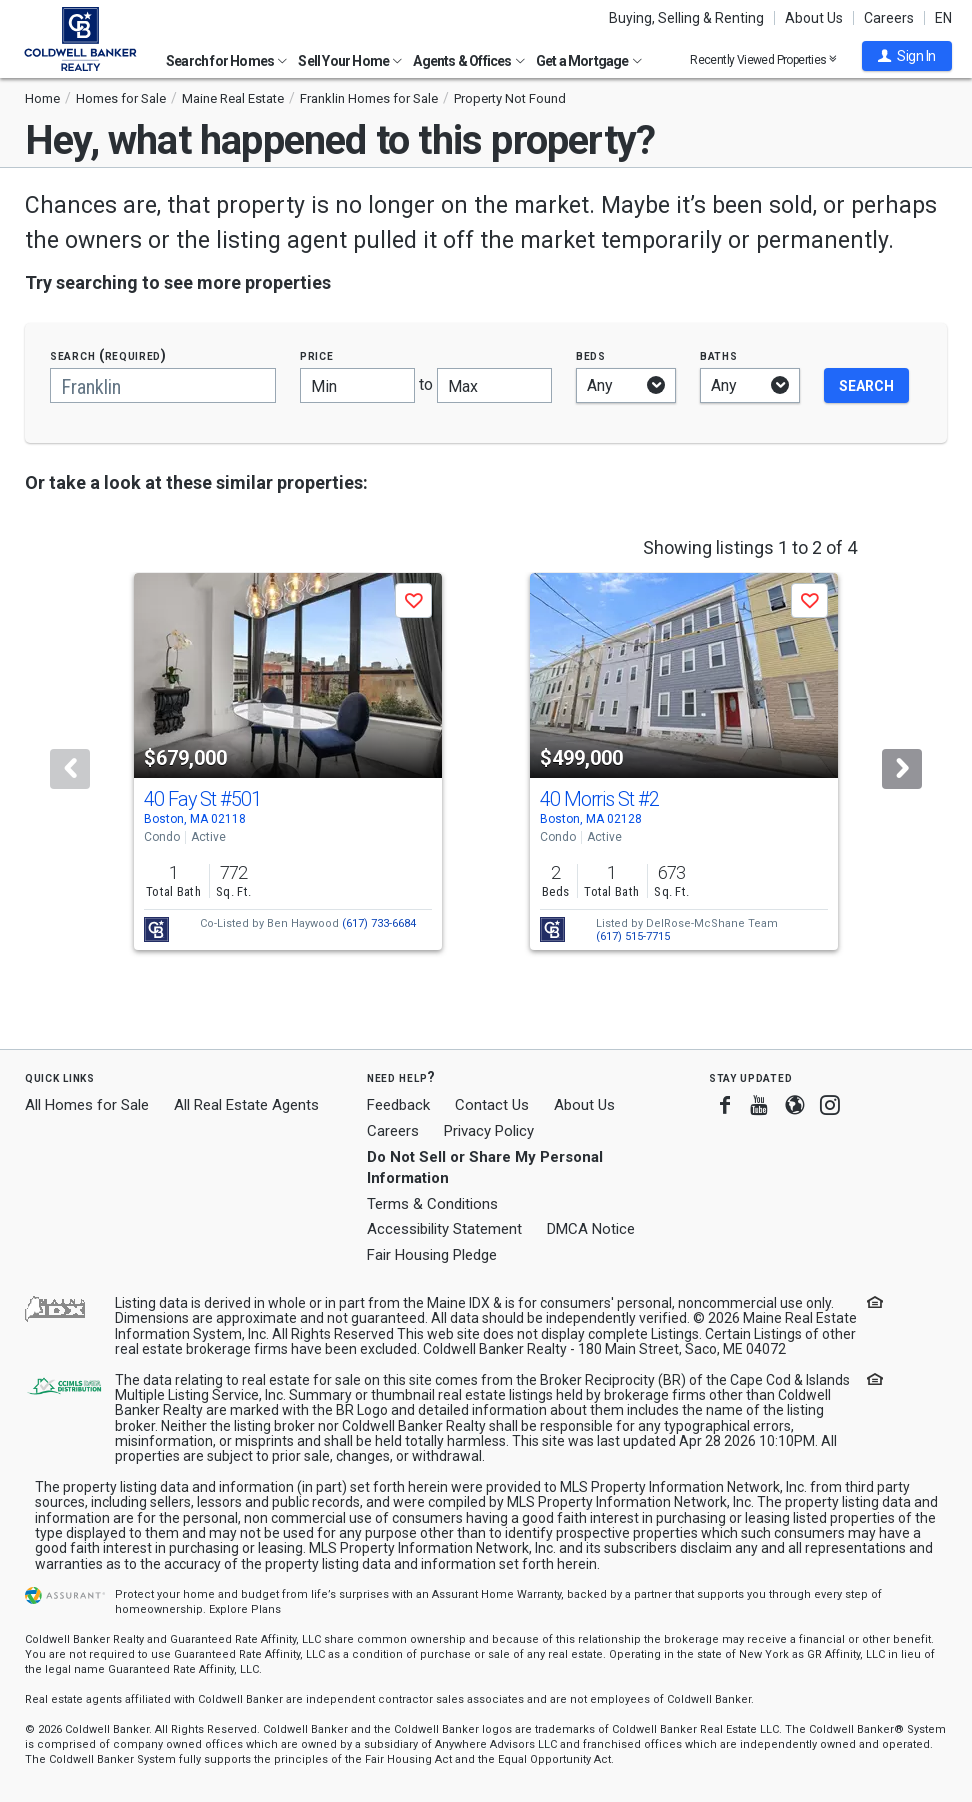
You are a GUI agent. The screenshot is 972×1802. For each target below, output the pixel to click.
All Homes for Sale (87, 1105)
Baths (719, 355)
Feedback (398, 1105)
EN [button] (943, 18)
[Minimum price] (357, 385)
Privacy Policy (489, 1131)
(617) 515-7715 (633, 936)
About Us (814, 18)
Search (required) (108, 355)
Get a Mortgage (589, 61)
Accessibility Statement (444, 1229)
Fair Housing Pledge (432, 1255)
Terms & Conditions (432, 1204)
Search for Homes (226, 61)
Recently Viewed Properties (763, 59)
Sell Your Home (350, 61)
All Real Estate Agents (246, 1105)
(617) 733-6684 (379, 923)
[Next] (902, 769)
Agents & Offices (468, 61)
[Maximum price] (494, 385)
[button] (907, 56)
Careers (889, 18)
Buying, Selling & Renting (686, 18)
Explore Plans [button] (245, 1609)
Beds (591, 355)
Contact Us (492, 1105)
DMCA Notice (591, 1229)
